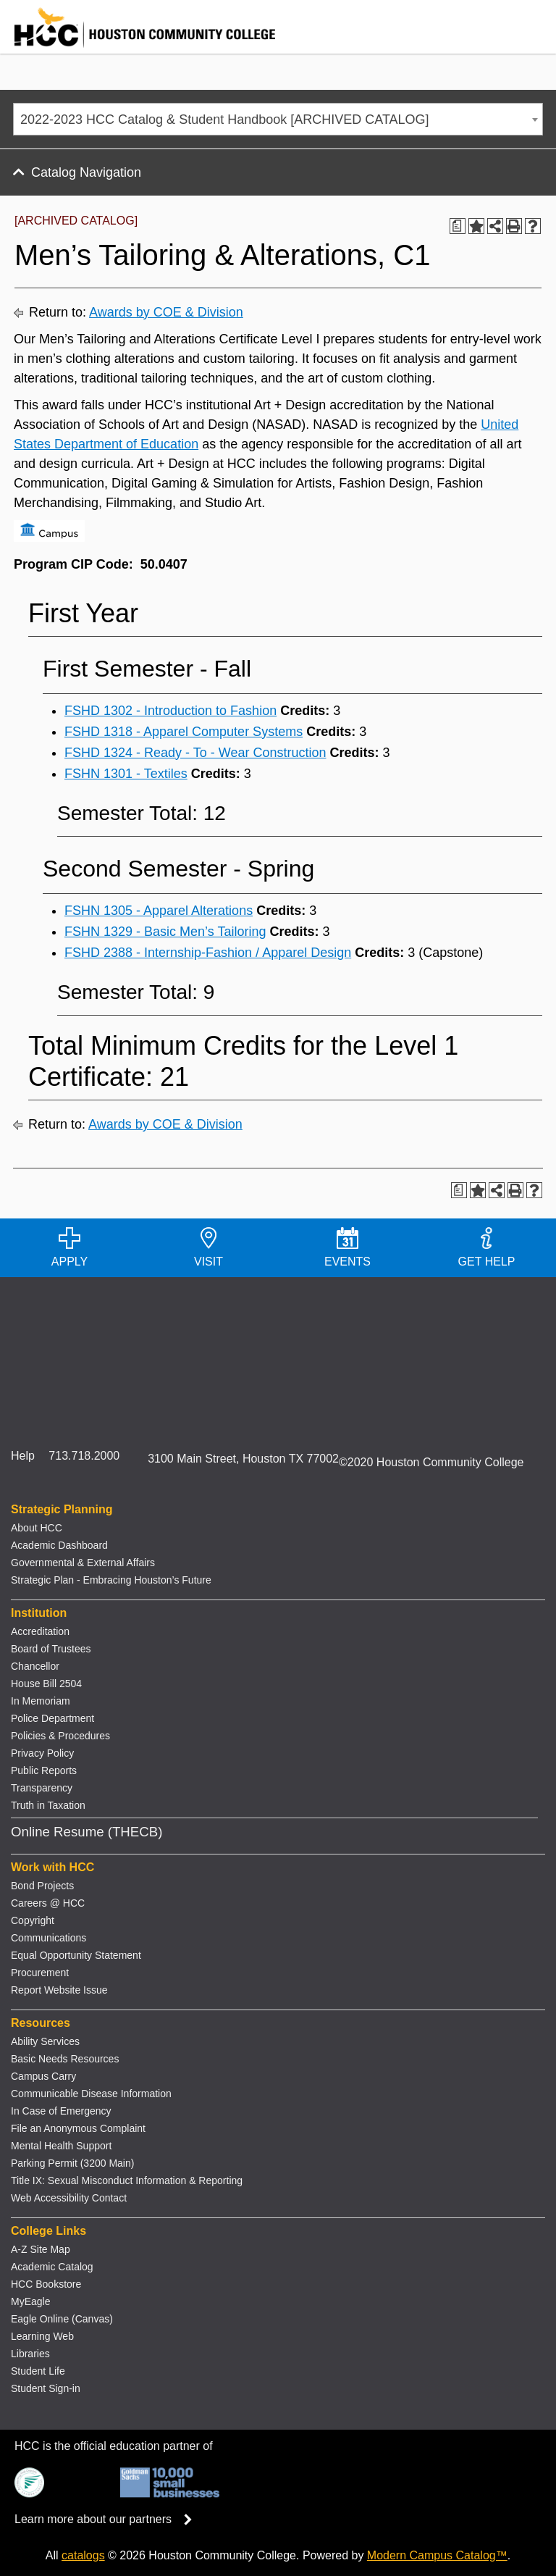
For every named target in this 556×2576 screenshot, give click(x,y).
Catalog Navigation (86, 172)
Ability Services (45, 2041)
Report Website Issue (59, 1990)
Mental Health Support (61, 2145)
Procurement (40, 1972)
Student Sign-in (45, 2388)
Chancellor (35, 1666)
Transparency (41, 1788)
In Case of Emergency (61, 2111)
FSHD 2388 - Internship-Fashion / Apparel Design (207, 952)
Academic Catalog (52, 2266)
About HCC (36, 1528)
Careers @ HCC (48, 1903)
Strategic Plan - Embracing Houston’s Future (111, 1580)
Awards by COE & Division (166, 312)
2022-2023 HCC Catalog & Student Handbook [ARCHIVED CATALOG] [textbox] (224, 119)
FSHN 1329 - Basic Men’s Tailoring (165, 931)
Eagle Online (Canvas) (62, 2319)
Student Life (38, 2371)
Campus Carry (43, 2076)
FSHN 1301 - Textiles (126, 773)
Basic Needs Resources (65, 2059)
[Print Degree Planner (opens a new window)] (458, 226)
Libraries (30, 2353)
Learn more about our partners (107, 2519)
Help (23, 1456)
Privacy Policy (42, 1753)
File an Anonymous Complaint (78, 2128)
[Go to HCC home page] (137, 44)
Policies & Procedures (60, 1735)
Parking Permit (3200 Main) (72, 2163)
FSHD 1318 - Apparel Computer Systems (183, 731)
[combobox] (278, 119)
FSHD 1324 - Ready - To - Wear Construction (195, 752)
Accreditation (40, 1631)
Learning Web (42, 2336)
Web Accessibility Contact (69, 2198)
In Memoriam (40, 1701)
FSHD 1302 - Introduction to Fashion (170, 710)
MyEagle (30, 2301)
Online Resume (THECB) (86, 1831)
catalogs (83, 2555)
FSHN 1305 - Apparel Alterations (158, 910)
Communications (48, 1938)
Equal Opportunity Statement (76, 1955)
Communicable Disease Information (91, 2093)
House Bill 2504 (46, 1683)
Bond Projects (42, 1885)
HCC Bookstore (46, 2284)
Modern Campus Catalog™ (437, 2555)
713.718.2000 (84, 1456)
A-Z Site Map (40, 2249)
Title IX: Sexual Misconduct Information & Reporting (127, 2180)
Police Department (52, 1718)
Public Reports (44, 1770)
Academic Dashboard (59, 1545)
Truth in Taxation (48, 1805)
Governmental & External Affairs (83, 1562)
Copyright (32, 1920)
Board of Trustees (51, 1649)
